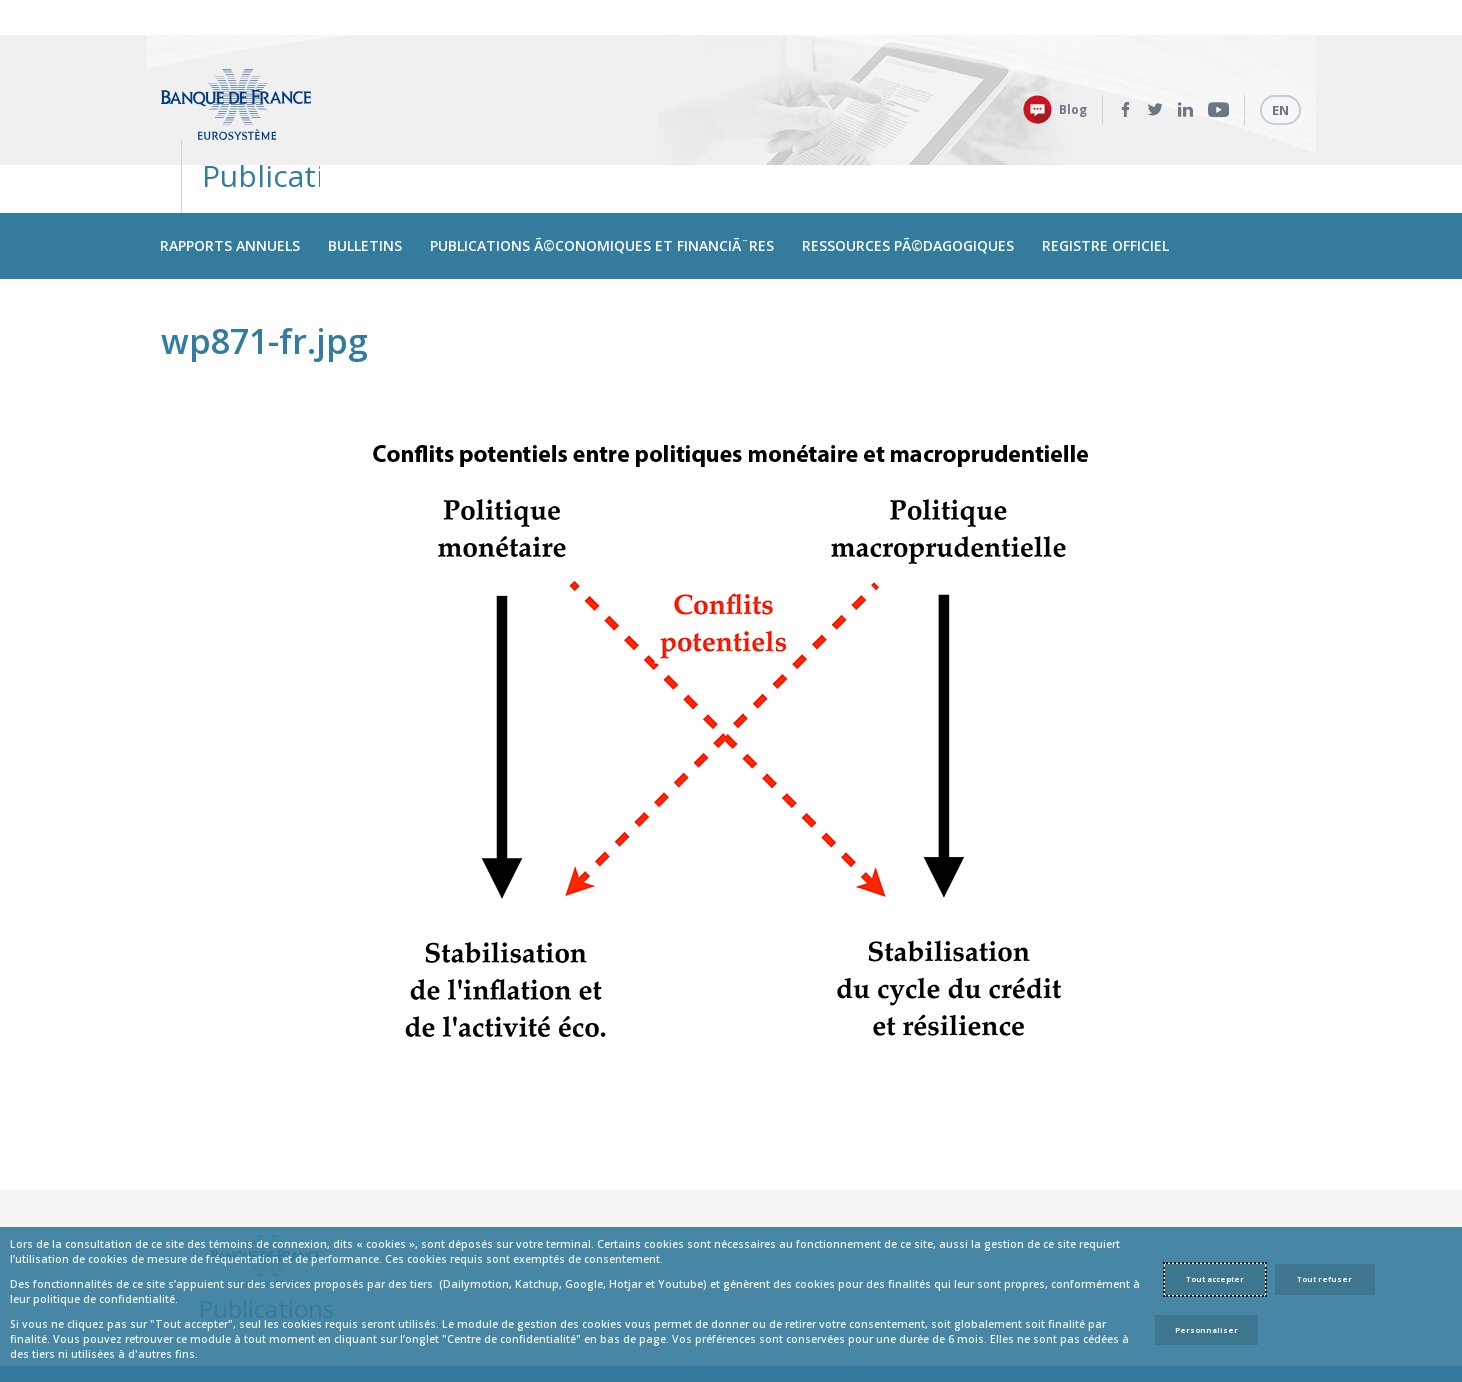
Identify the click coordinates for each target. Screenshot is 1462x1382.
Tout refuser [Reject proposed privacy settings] (1324, 1279)
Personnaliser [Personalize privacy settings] (1206, 1330)
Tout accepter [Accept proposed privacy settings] (1215, 1279)
